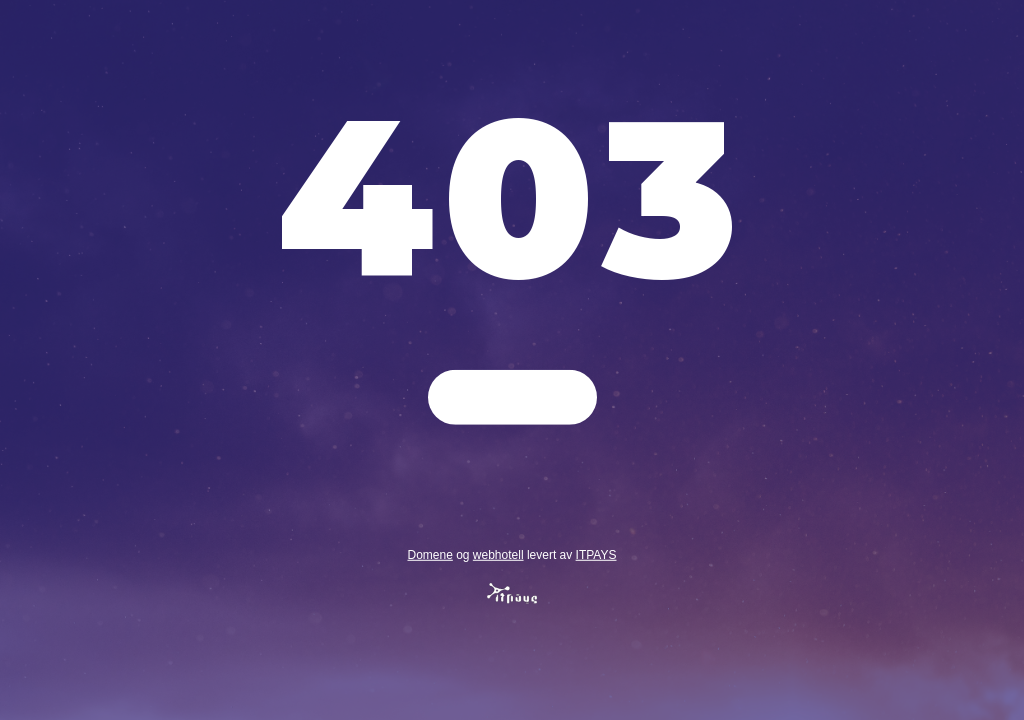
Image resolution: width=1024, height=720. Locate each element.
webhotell (498, 554)
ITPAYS (596, 554)
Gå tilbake (512, 397)
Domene (429, 554)
